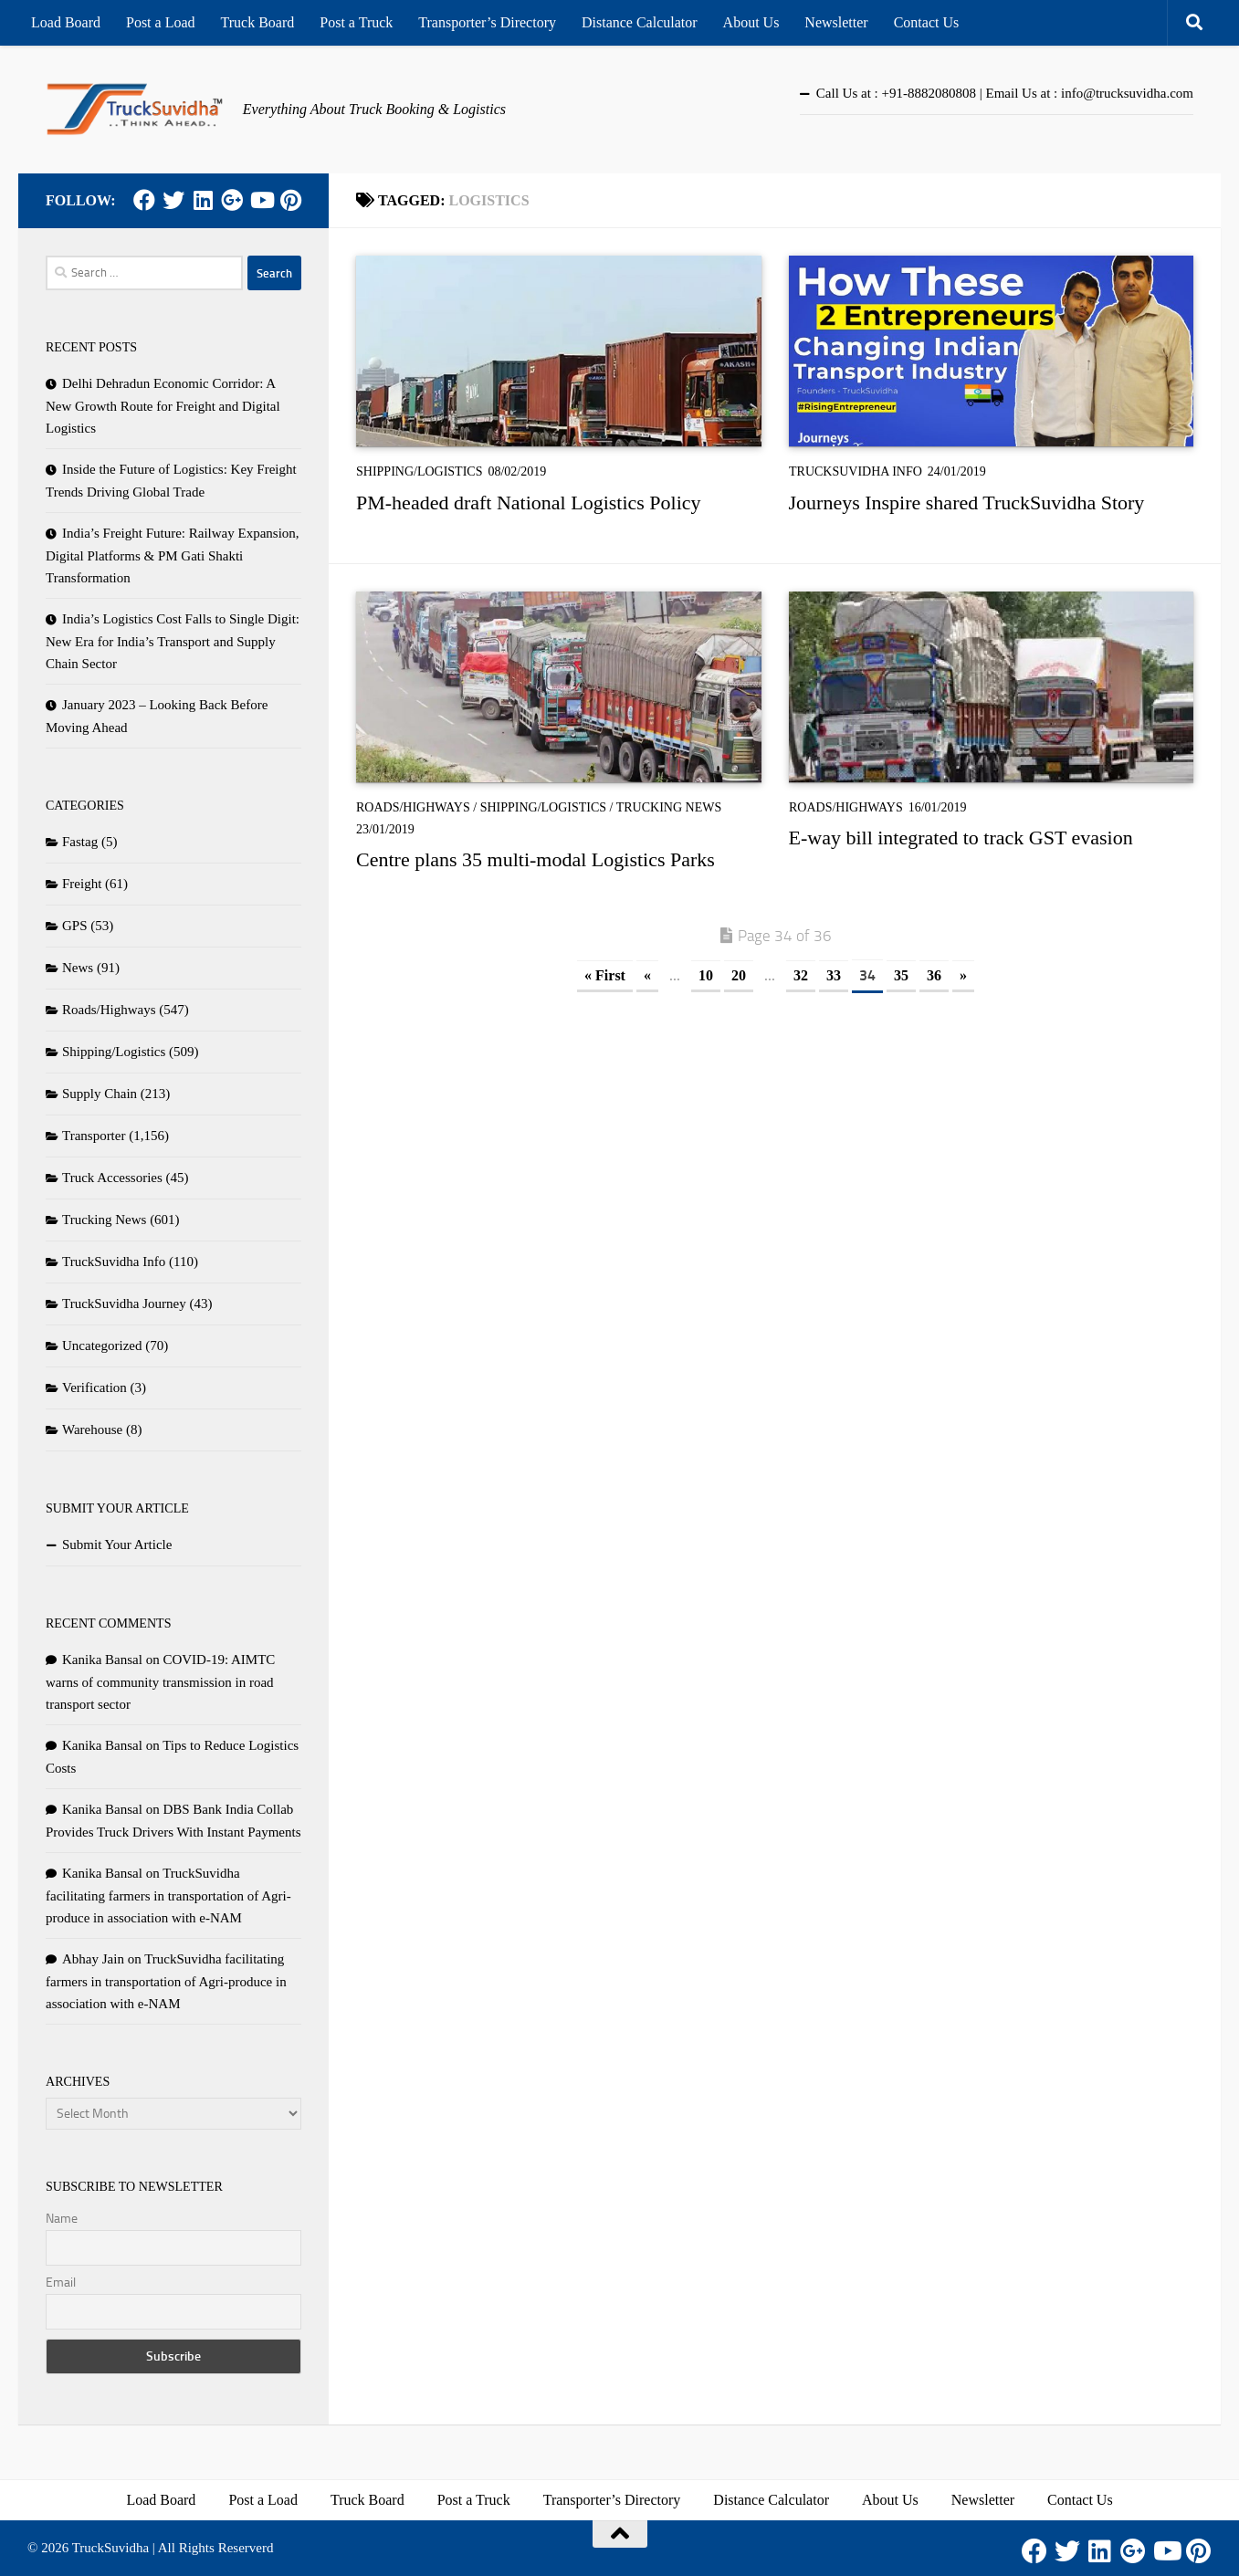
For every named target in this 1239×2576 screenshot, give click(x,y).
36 (934, 975)
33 (833, 975)
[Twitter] (173, 200)
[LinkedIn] (203, 200)
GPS (75, 925)
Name (62, 2218)
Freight (81, 883)
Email (61, 2282)
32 (800, 975)
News (77, 967)
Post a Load (160, 22)
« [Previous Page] (647, 975)
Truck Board (258, 22)
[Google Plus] (232, 200)
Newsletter (835, 22)
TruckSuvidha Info (855, 471)
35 (901, 975)
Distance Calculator (640, 22)
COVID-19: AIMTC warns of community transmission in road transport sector (160, 1682)
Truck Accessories (112, 1177)
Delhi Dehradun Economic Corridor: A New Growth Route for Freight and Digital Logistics (163, 405)
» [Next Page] (963, 975)
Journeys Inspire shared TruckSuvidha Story (967, 502)
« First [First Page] (604, 975)
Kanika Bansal (102, 1659)
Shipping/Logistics (419, 471)
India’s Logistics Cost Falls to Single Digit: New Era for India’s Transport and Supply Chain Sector (172, 641)
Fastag (80, 841)
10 (705, 975)
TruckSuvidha (110, 2547)
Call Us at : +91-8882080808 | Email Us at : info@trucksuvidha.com (1004, 93)
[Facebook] (144, 200)
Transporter (93, 1135)
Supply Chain (99, 1093)
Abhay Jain (93, 1959)
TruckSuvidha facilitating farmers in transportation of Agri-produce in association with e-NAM (168, 1895)
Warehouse (92, 1429)
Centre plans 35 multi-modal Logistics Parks (535, 859)
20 (738, 975)
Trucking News (669, 807)
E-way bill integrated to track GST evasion (961, 837)
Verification (94, 1387)
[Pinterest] (290, 200)
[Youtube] (261, 200)
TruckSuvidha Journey (124, 1303)
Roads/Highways (413, 807)
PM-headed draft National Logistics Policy (528, 502)
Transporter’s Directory (487, 22)
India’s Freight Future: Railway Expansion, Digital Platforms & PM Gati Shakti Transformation (172, 555)
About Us (751, 22)
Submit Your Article (117, 1544)
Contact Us (927, 22)
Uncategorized (102, 1345)
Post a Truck (356, 22)
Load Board (65, 22)
